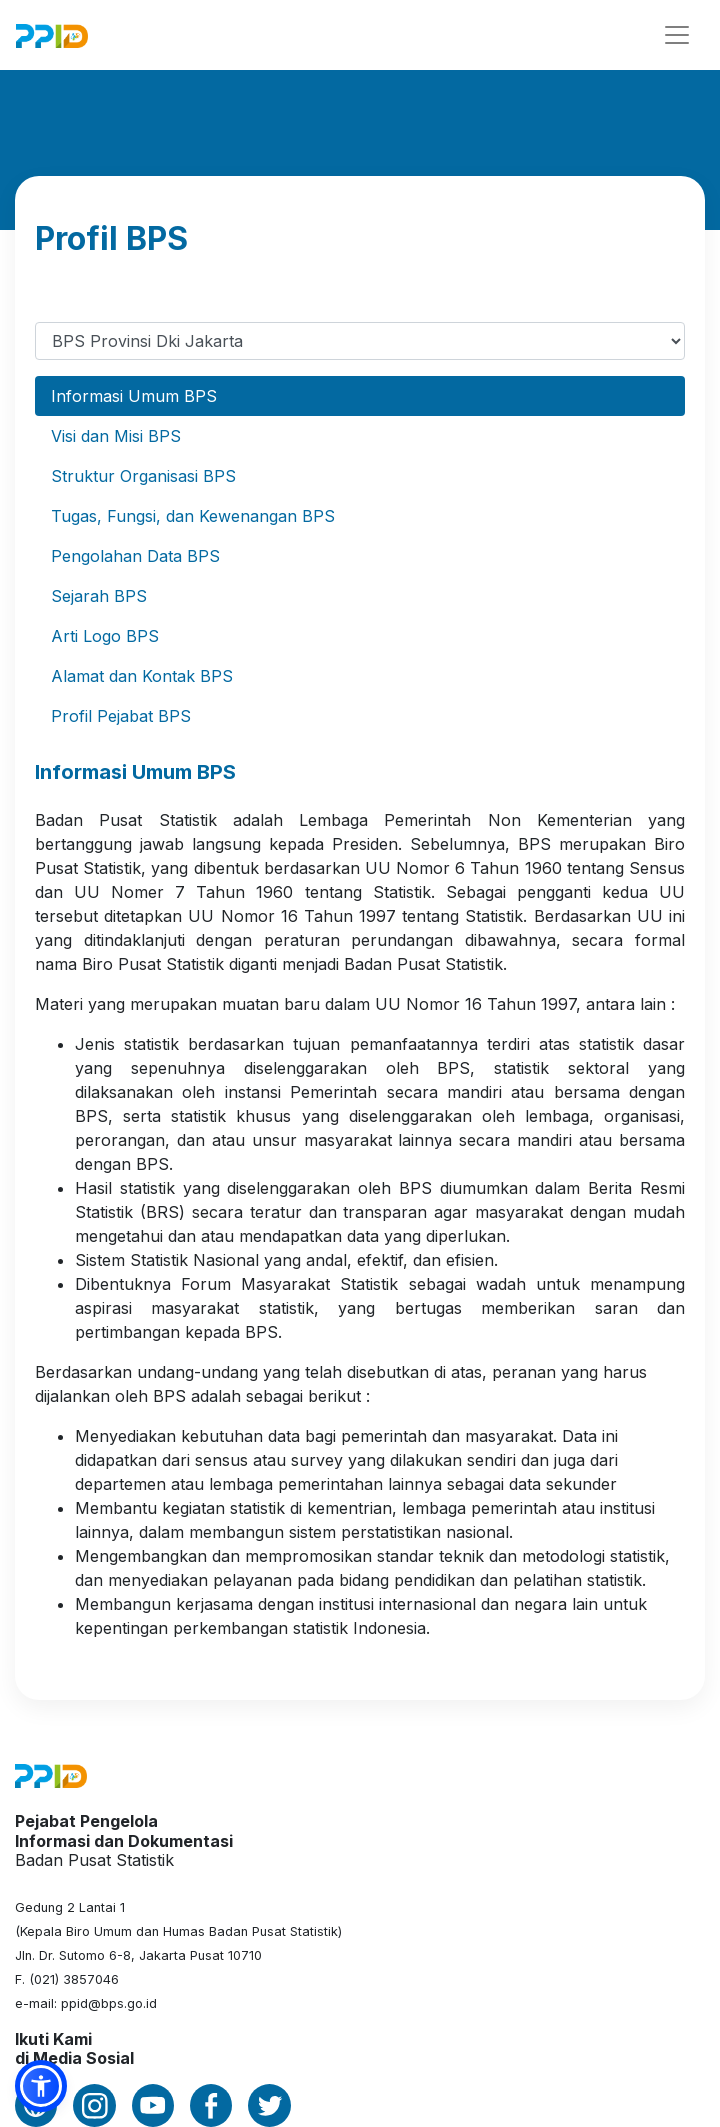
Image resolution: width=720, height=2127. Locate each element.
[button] (41, 2086)
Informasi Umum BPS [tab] (134, 396)
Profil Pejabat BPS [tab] (121, 716)
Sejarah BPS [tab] (99, 596)
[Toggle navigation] (677, 35)
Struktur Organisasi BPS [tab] (143, 476)
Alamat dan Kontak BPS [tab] (142, 676)
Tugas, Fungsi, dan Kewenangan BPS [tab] (193, 516)
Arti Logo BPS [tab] (105, 636)
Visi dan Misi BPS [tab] (116, 436)
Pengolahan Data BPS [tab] (135, 556)
